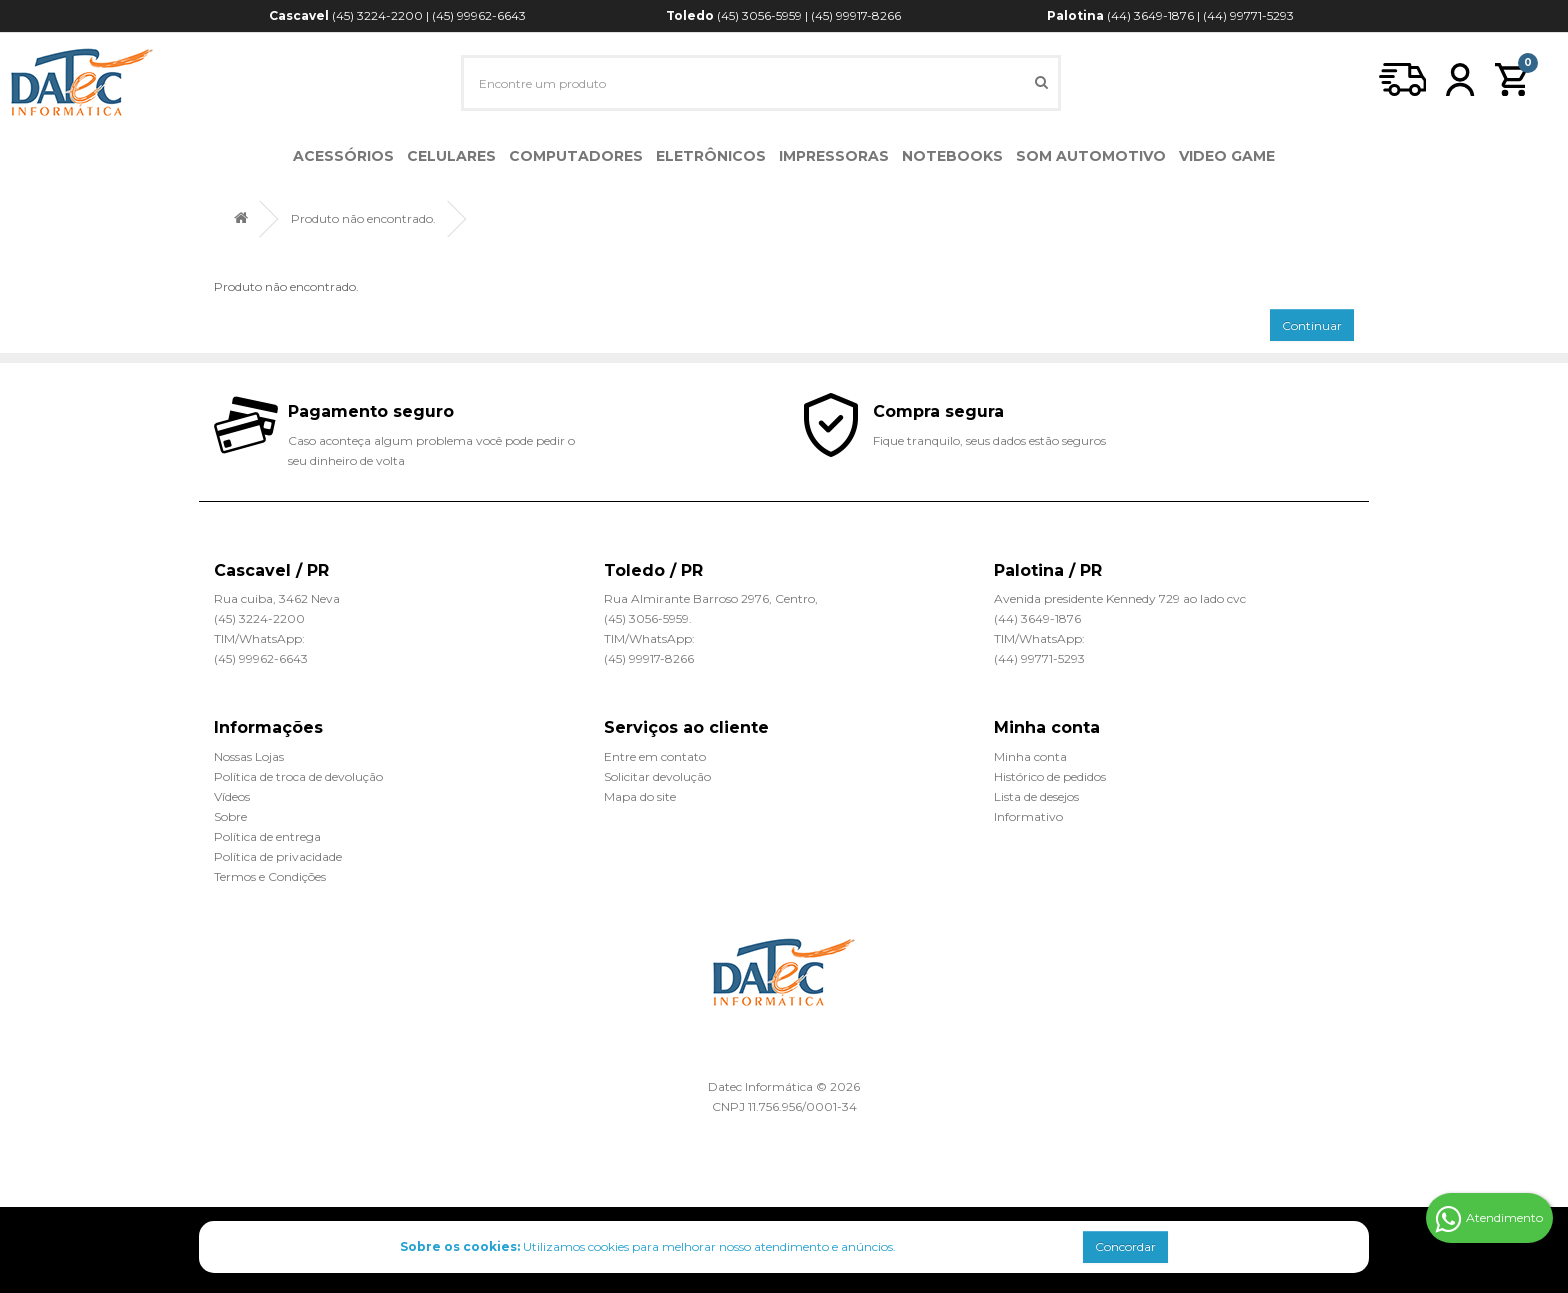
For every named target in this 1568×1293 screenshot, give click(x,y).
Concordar (1125, 1246)
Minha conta (1030, 756)
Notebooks (952, 156)
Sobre (230, 816)
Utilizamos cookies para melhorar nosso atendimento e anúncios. (648, 1246)
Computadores (576, 156)
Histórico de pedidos (1050, 776)
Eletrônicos (711, 156)
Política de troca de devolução (298, 776)
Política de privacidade (278, 856)
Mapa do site (640, 796)
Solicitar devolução (657, 776)
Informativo (1028, 816)
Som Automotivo (1091, 156)
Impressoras (834, 156)
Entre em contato (655, 756)
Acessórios (343, 156)
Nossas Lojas (249, 756)
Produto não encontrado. (363, 218)
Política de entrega (267, 836)
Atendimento (1489, 1219)
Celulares (451, 156)
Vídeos (232, 796)
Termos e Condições (270, 876)
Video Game (1227, 156)
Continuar (1312, 325)
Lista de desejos (1036, 796)
